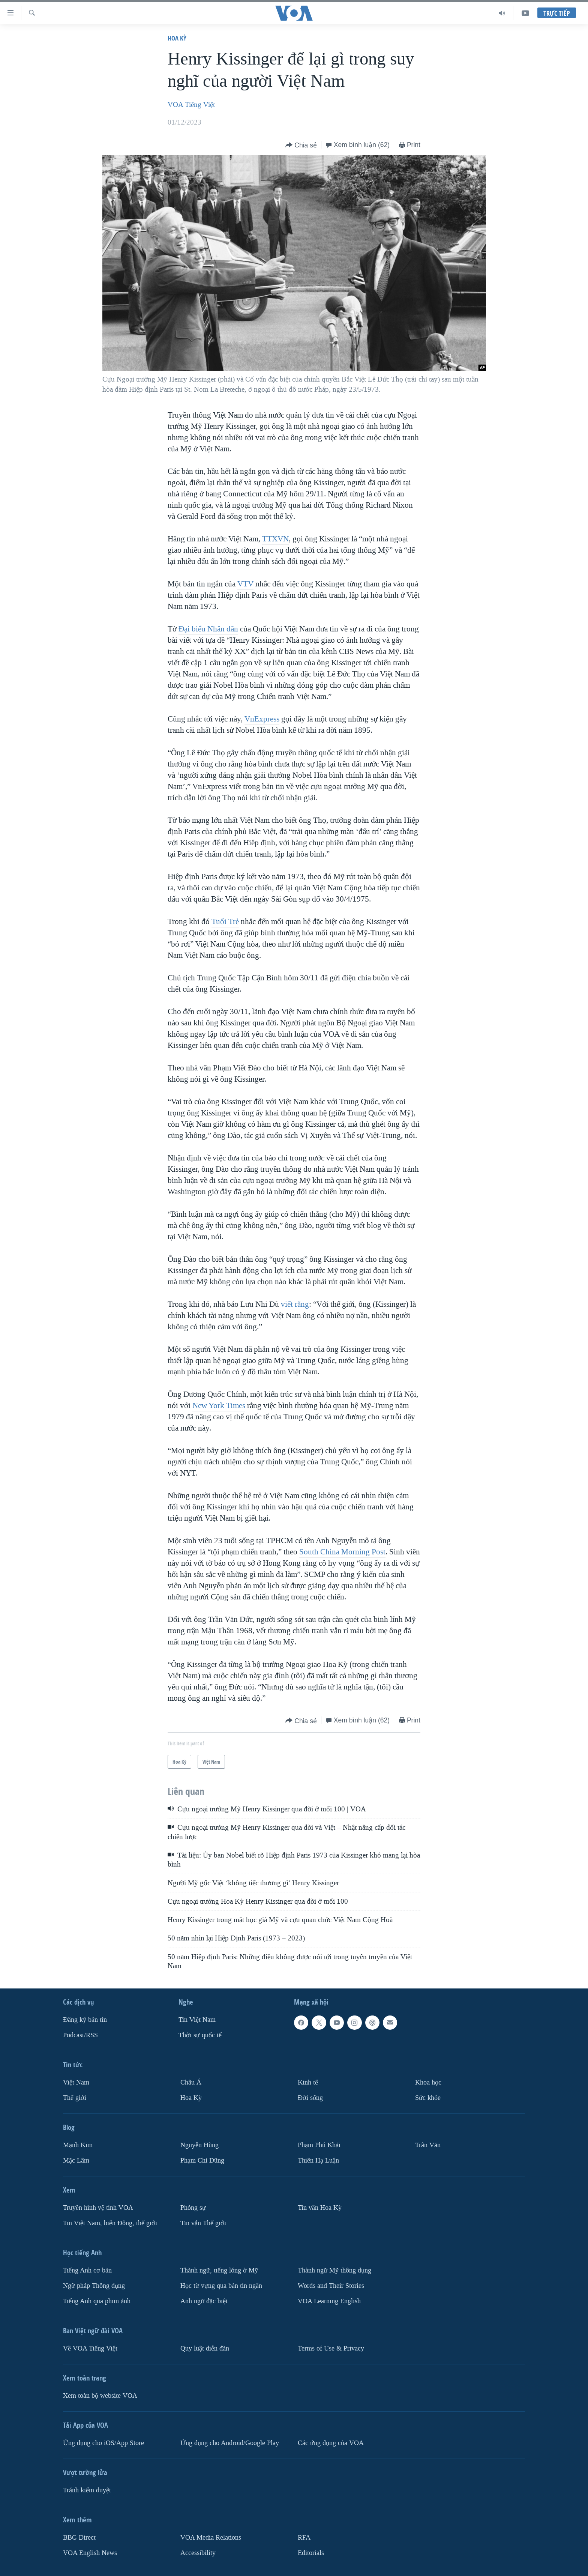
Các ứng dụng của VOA (331, 2443)
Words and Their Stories (331, 2285)
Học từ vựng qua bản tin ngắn (221, 2285)
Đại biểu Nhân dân (208, 629)
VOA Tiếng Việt (191, 104)
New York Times (218, 1405)
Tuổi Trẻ (225, 921)
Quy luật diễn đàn (204, 2348)
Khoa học (428, 2082)
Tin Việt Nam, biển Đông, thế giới (110, 2223)
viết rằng (295, 1304)
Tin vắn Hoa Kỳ (320, 2207)
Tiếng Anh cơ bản (87, 2270)
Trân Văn (428, 2145)
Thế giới (74, 2098)
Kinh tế (308, 2082)
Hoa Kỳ (177, 38)
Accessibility (198, 2553)
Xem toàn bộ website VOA (100, 2395)
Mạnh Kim (78, 2145)
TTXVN (275, 539)
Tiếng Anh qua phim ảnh (96, 2301)
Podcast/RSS (80, 2035)
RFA (304, 2537)
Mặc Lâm (76, 2160)
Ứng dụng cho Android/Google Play (229, 2443)
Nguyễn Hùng (199, 2145)
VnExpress (261, 719)
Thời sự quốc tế (200, 2035)
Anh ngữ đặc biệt (204, 2301)
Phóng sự (193, 2207)
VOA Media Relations (210, 2537)
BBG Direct (79, 2537)
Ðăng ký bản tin (85, 2019)
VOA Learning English (329, 2301)
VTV (245, 584)
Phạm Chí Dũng (202, 2160)
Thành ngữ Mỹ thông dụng (334, 2270)
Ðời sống (310, 2098)
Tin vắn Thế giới (203, 2223)
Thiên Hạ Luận (318, 2160)
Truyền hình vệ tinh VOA (98, 2207)
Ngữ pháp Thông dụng (94, 2285)
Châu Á (190, 2082)
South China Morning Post (342, 1552)
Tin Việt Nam (197, 2019)
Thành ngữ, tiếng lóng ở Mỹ (219, 2270)
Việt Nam (76, 2082)
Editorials (311, 2553)
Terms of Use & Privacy (331, 2348)
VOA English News (90, 2553)
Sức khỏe (428, 2098)
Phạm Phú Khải (319, 2145)
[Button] (301, 145)
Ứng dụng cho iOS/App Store (103, 2443)
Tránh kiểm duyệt (87, 2490)
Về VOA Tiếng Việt (90, 2348)
